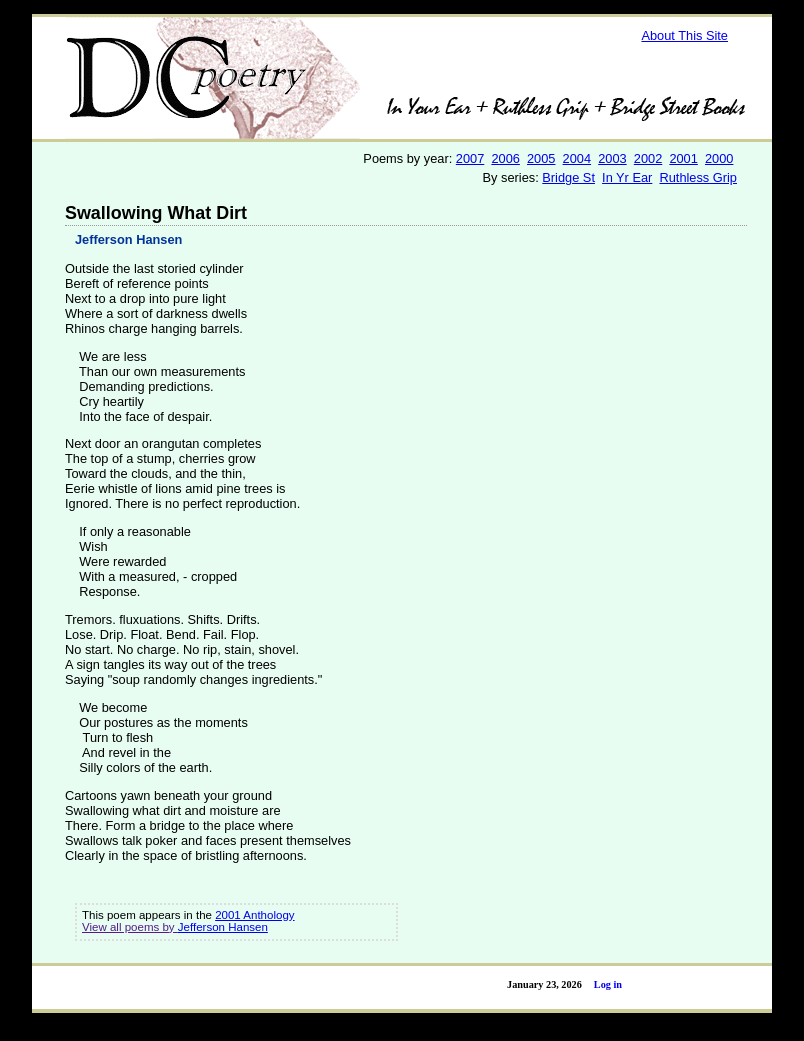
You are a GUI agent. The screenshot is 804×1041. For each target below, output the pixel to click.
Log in (608, 984)
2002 (648, 158)
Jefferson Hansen (128, 239)
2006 (505, 158)
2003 (612, 158)
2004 (577, 158)
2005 (541, 158)
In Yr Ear (627, 177)
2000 (719, 158)
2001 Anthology (254, 915)
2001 (683, 158)
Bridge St (568, 177)
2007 (470, 158)
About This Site (684, 35)
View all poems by (130, 927)
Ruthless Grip (698, 177)
